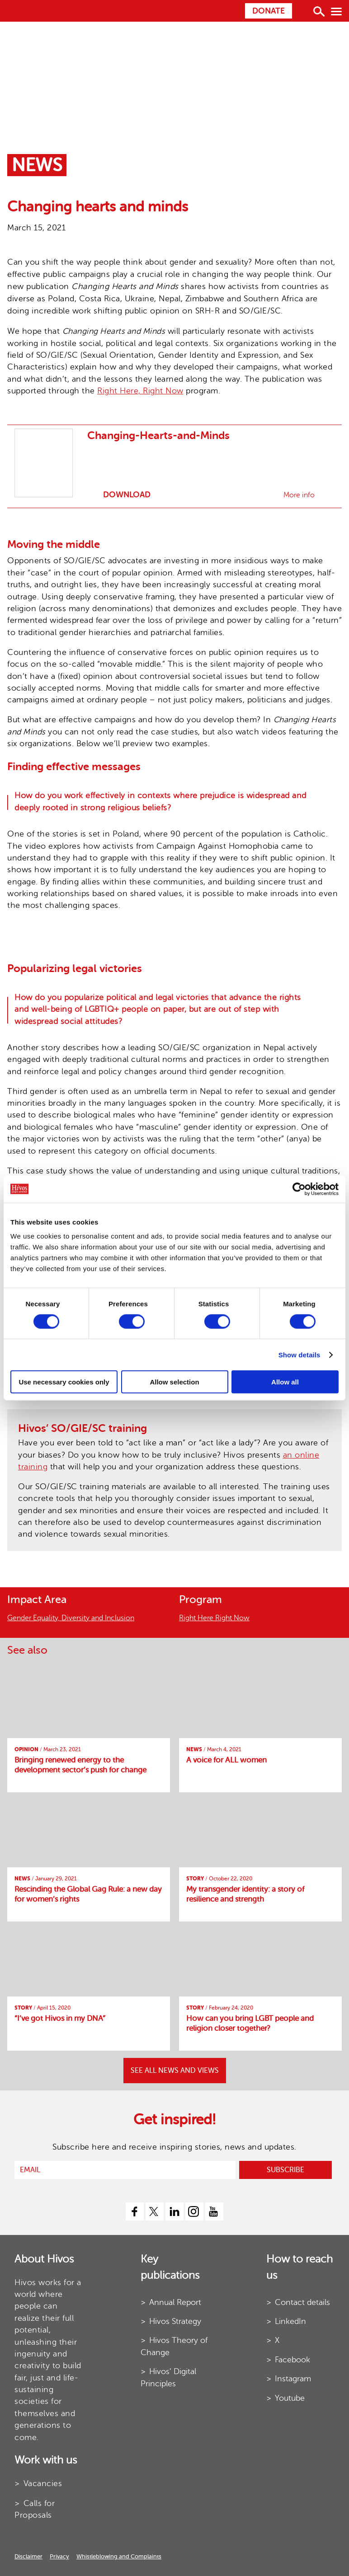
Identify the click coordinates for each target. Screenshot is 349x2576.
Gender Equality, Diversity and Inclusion (70, 1618)
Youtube (290, 2398)
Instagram (293, 2378)
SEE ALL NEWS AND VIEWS (175, 2070)
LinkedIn (290, 2321)
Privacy (59, 2556)
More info (299, 495)
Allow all (285, 1382)
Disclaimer (28, 2556)
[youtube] (214, 2211)
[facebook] (135, 2211)
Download (126, 494)
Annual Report (175, 2302)
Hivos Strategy (175, 2321)
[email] (125, 2170)
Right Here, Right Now (140, 390)
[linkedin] (174, 2211)
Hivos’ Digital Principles (168, 2377)
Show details (299, 1354)
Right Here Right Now (214, 1618)
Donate (268, 10)
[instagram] (194, 2211)
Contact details (302, 2302)
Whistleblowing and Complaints (118, 2556)
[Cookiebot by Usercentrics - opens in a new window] (299, 1189)
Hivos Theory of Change (174, 2346)
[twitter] (155, 2211)
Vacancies (43, 2483)
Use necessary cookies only (64, 1382)
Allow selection (174, 1382)
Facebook (292, 2359)
